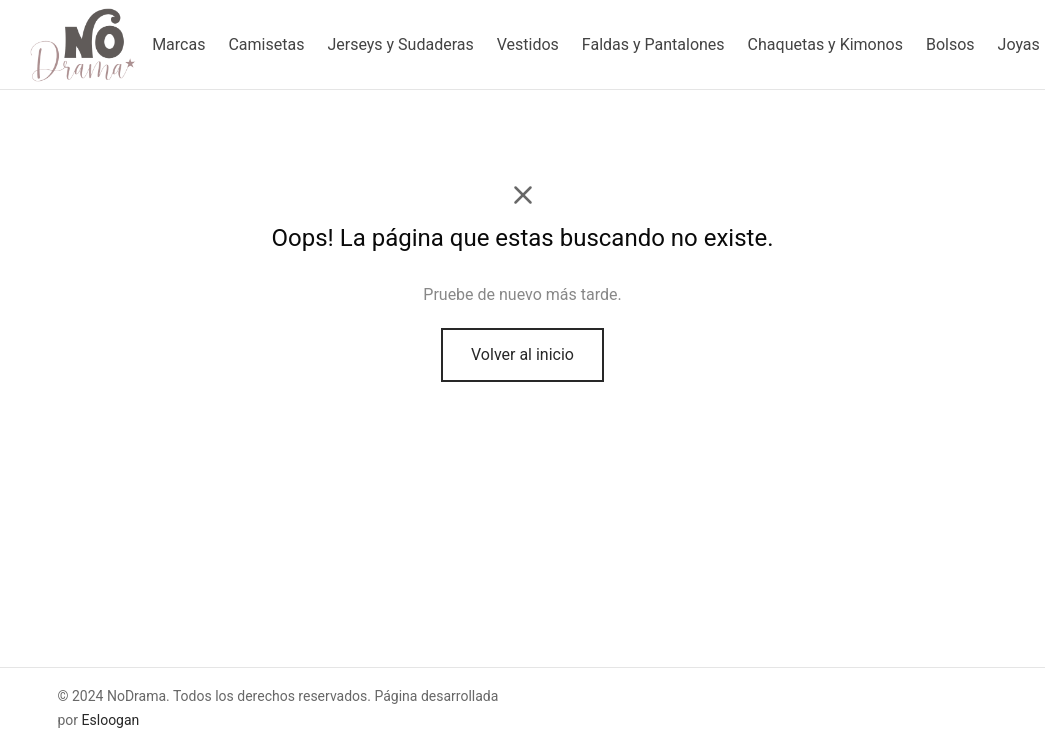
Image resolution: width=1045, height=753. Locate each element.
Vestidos (528, 44)
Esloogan (111, 720)
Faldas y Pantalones (653, 44)
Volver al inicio (522, 354)
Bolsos (950, 44)
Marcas (178, 44)
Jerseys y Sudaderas (400, 44)
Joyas (1019, 44)
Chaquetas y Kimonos (825, 44)
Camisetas (266, 44)
